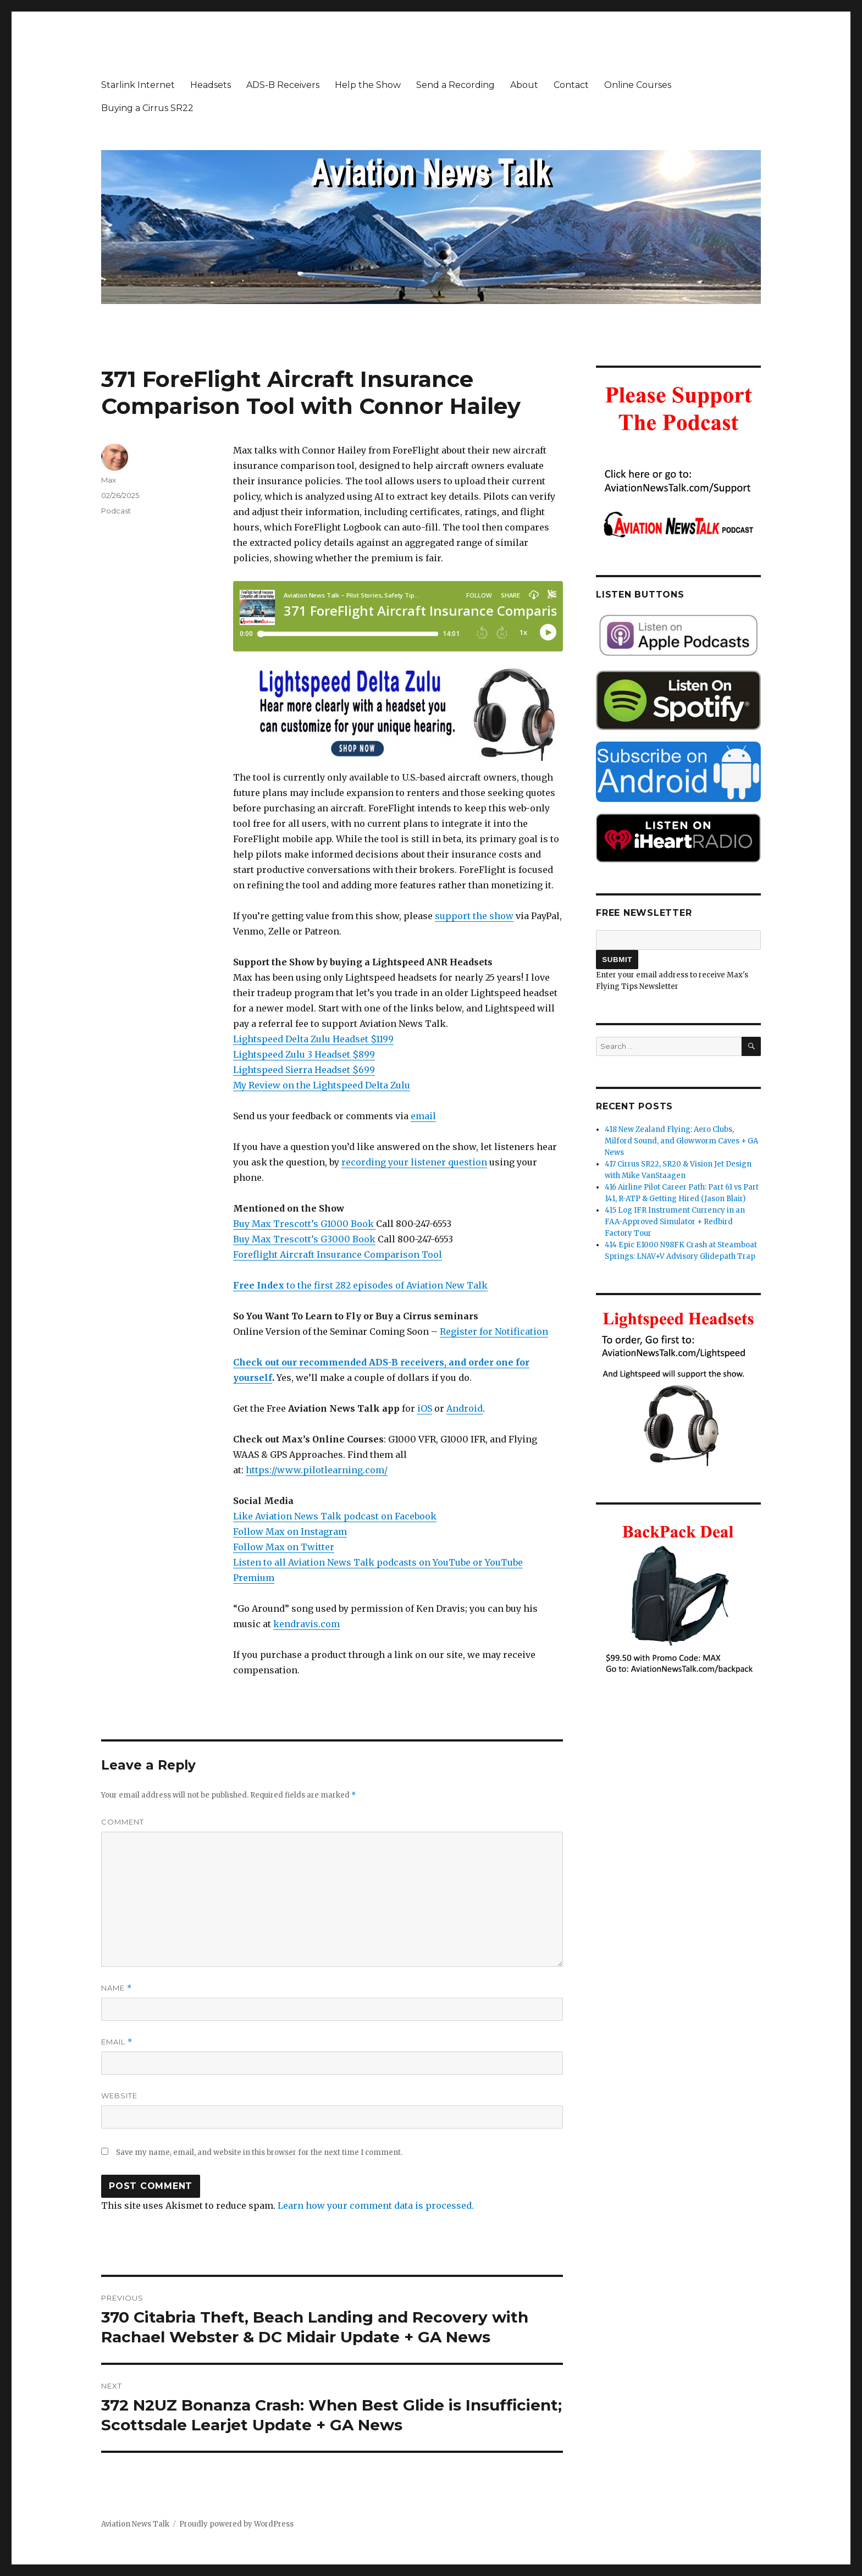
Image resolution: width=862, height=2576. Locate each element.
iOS (424, 1408)
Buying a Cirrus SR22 (147, 108)
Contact (571, 85)
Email (116, 2042)
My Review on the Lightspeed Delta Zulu (321, 1085)
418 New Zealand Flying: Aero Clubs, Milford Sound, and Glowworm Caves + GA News (681, 1141)
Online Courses (637, 85)
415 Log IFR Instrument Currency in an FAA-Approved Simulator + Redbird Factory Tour (675, 1222)
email (423, 1115)
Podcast (116, 510)
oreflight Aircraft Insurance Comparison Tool (340, 1254)
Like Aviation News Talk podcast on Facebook (334, 1516)
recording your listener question (414, 1162)
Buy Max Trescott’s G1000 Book (304, 1223)
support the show (474, 915)
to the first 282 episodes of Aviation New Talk (360, 1285)
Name (116, 1988)
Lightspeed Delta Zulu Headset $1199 (313, 1038)
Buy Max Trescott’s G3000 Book (304, 1239)
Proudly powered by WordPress (236, 2524)
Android (464, 1408)
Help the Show (368, 85)
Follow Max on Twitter (283, 1546)
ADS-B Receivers (282, 85)
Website (119, 2095)
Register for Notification (494, 1331)
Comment (122, 1821)
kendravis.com (306, 1623)
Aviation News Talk (135, 2524)
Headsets (210, 85)
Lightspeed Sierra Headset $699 (304, 1069)
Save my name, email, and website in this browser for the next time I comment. (259, 2152)
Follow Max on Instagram (290, 1531)
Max (108, 480)
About (524, 85)
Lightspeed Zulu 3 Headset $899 (304, 1054)
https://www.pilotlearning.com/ (317, 1469)
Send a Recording (455, 85)
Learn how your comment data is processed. (376, 2205)
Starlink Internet (138, 85)
